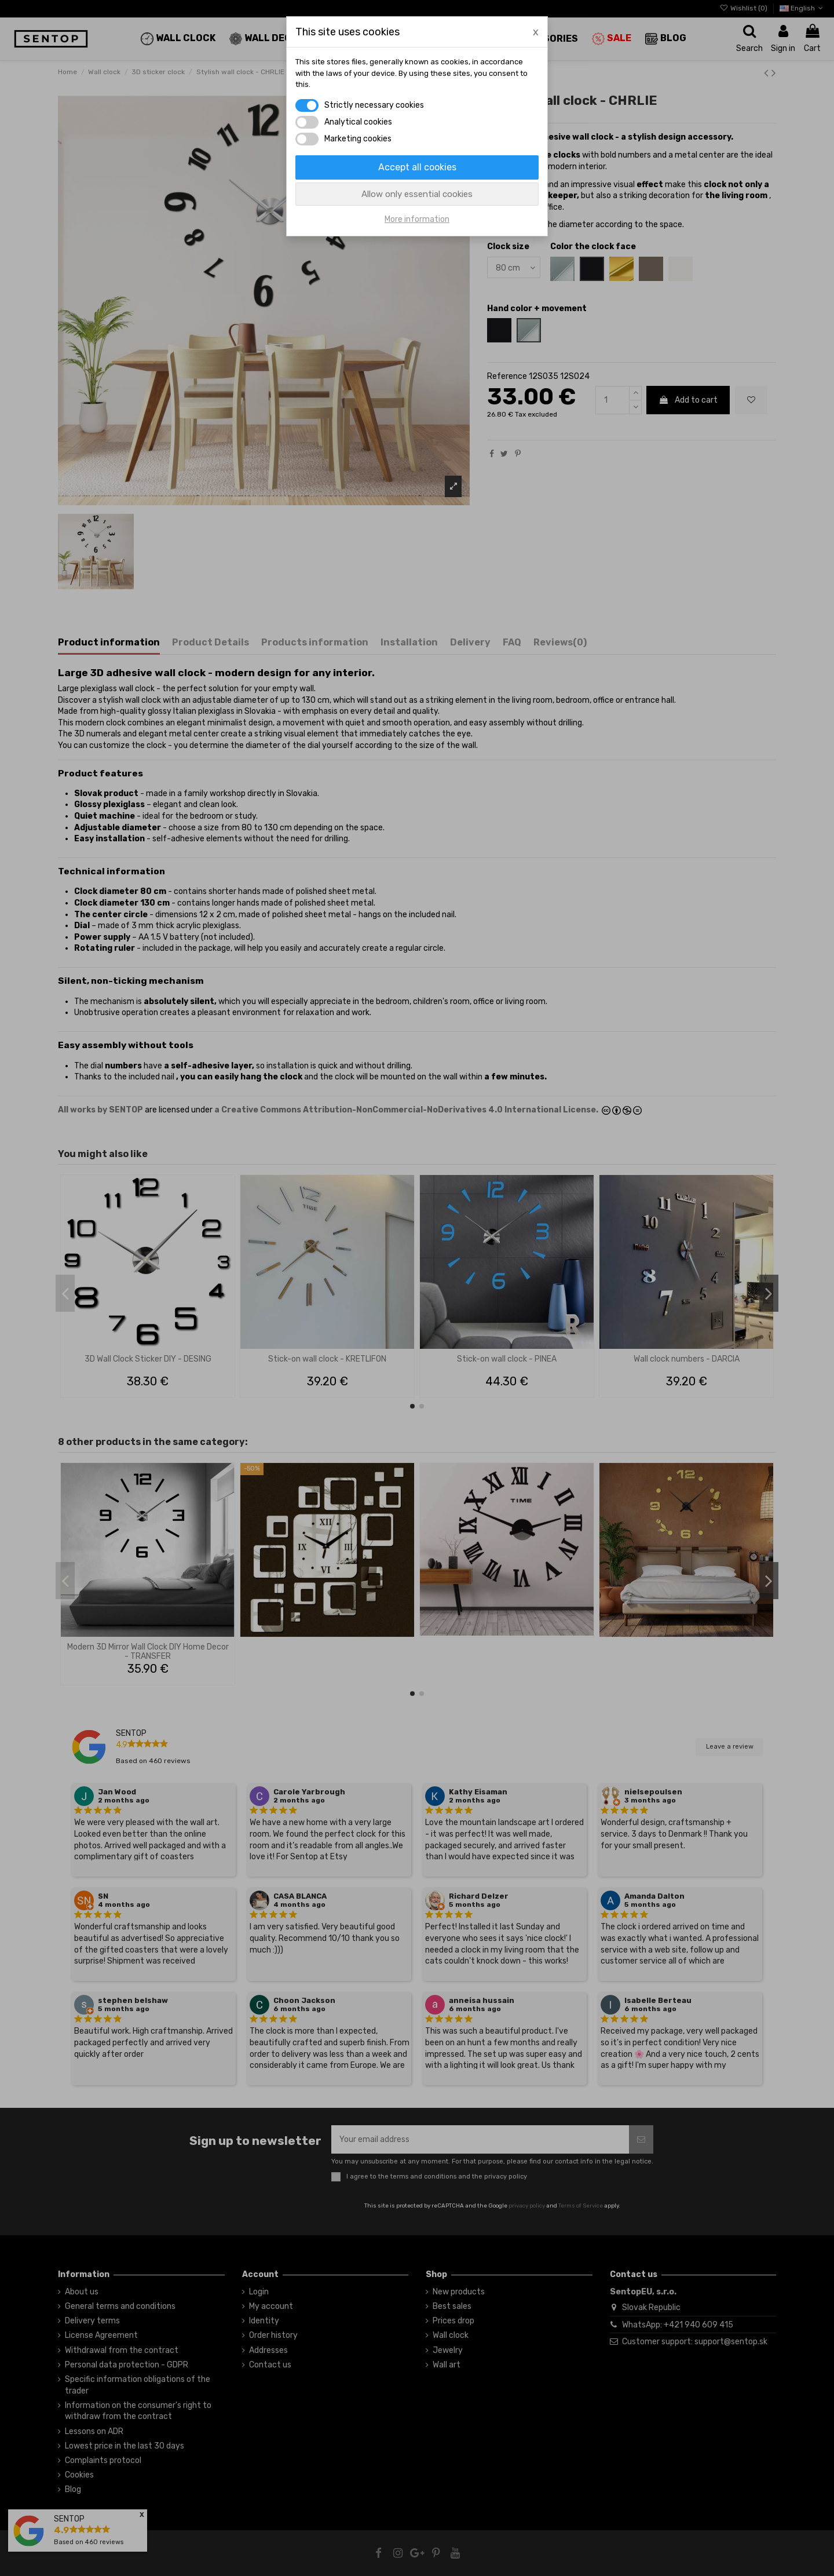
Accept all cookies (417, 167)
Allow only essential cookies (417, 194)
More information (417, 219)
